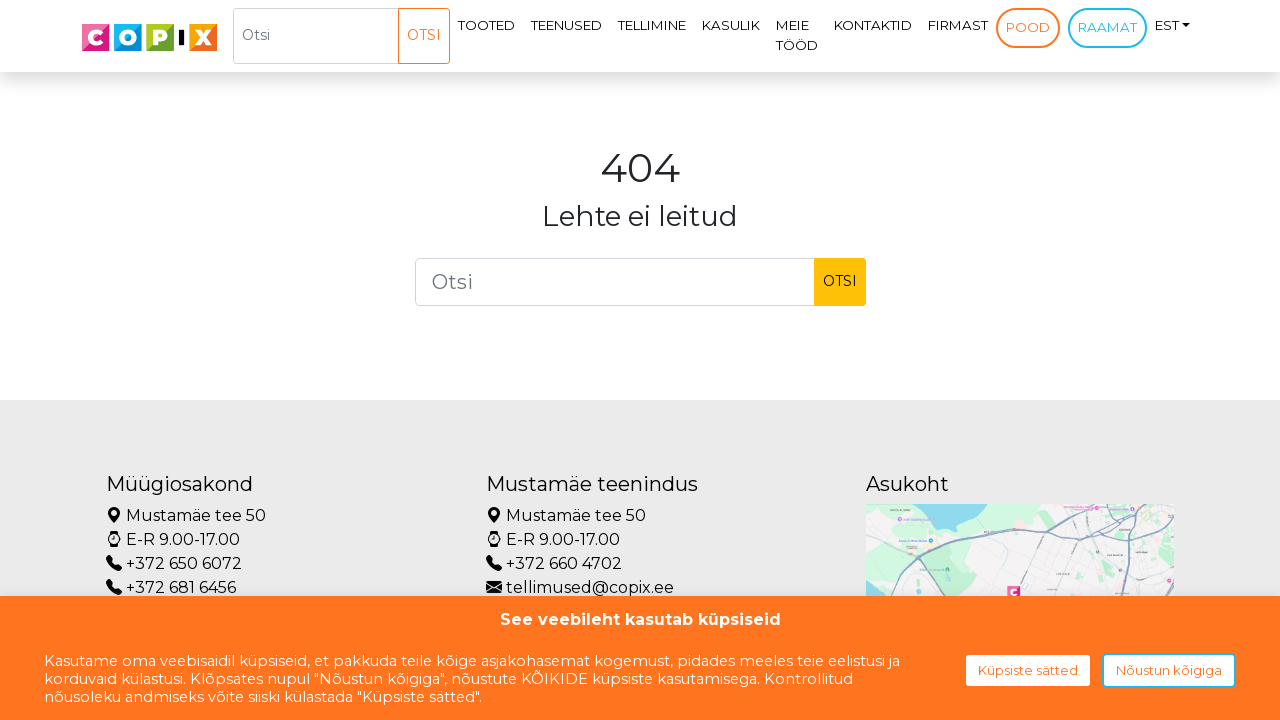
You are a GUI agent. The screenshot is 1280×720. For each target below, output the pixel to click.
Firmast (958, 25)
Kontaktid (873, 25)
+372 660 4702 (554, 563)
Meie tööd (797, 35)
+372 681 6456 (171, 587)
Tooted (486, 25)
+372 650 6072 (174, 563)
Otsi (424, 35)
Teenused (566, 25)
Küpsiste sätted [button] (1028, 670)
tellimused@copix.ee (580, 587)
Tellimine (652, 25)
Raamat (1107, 27)
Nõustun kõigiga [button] (1169, 670)
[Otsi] (316, 36)
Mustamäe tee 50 (186, 515)
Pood (1028, 27)
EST (1167, 25)
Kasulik (731, 25)
